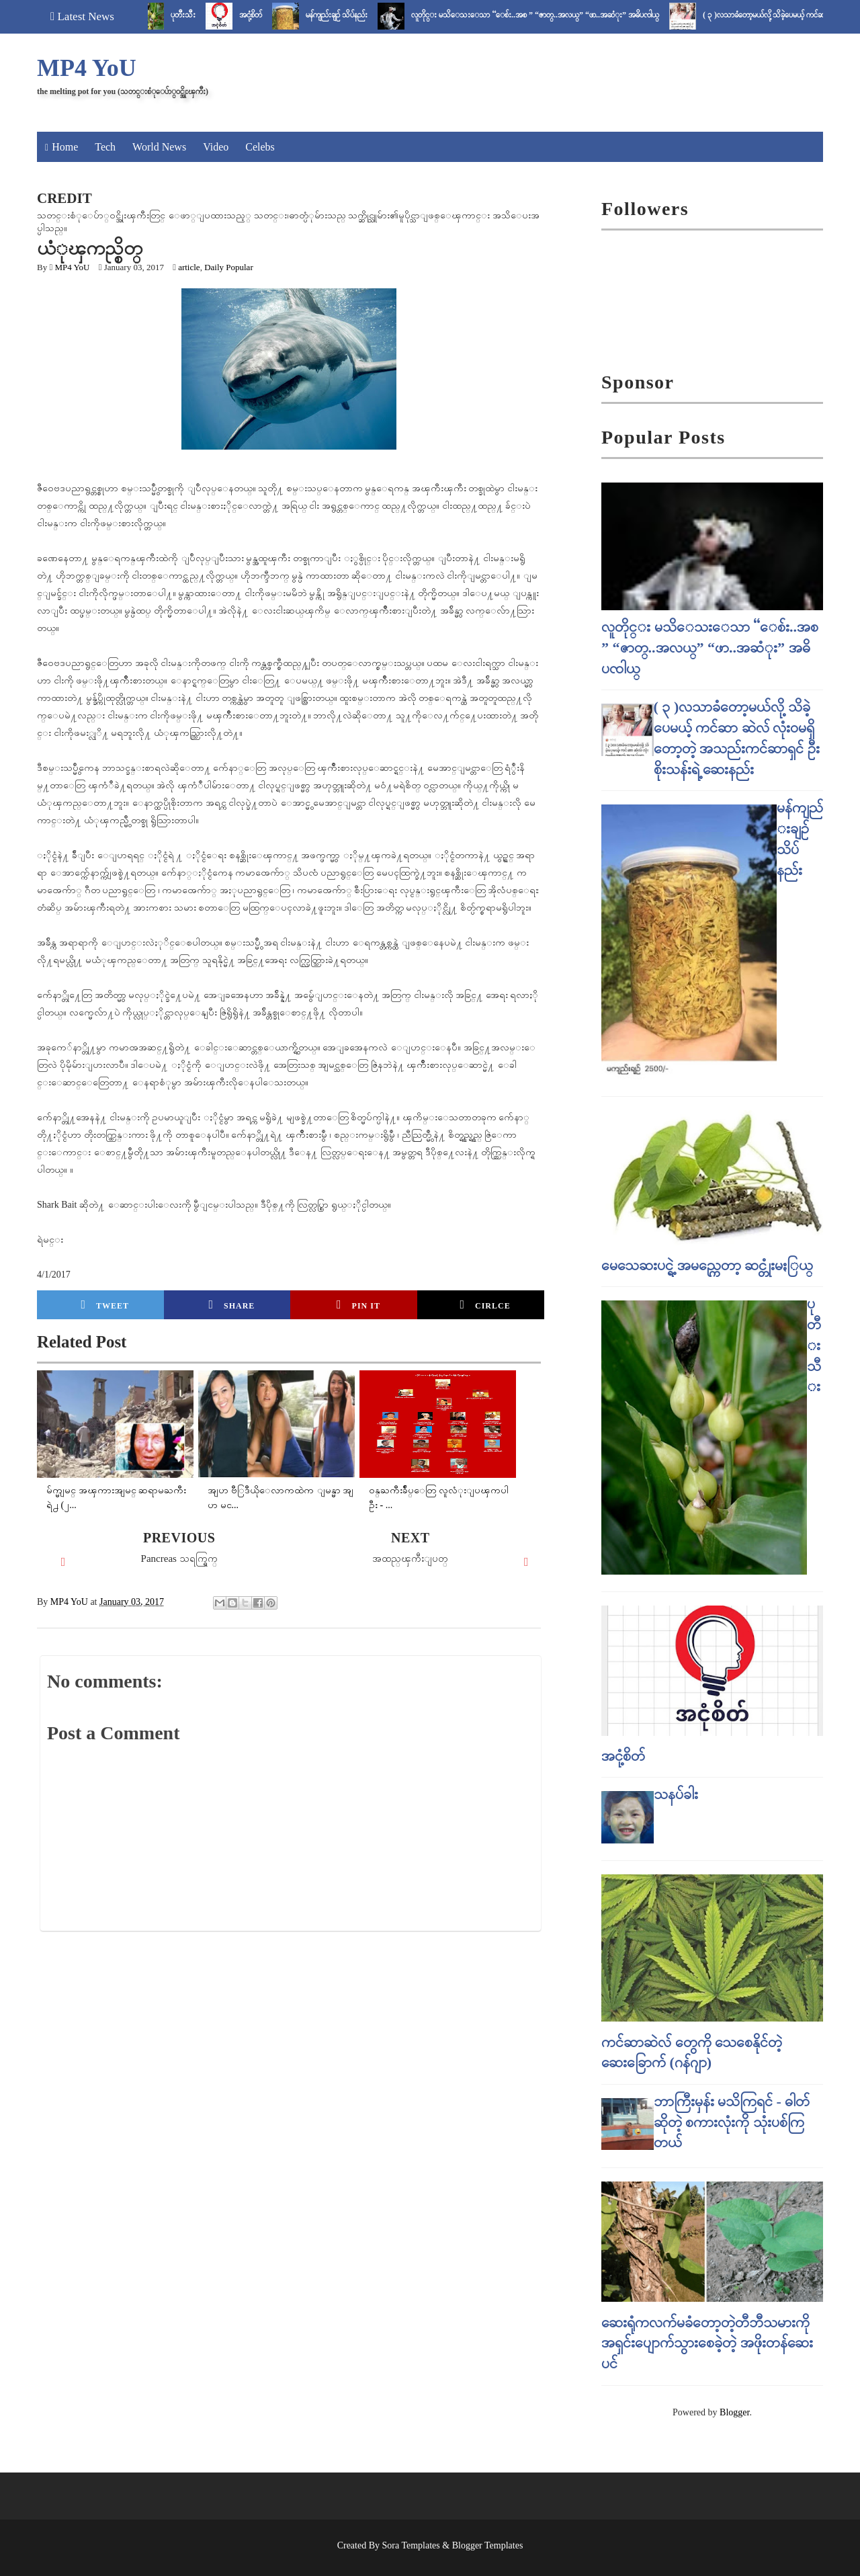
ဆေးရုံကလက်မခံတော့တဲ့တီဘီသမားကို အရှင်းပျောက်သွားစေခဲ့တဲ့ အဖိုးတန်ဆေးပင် (707, 2343)
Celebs (260, 147)
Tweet (105, 1304)
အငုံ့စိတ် (260, 14)
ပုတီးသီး (193, 14)
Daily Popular (228, 267)
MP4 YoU (86, 67)
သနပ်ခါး (676, 1794)
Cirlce (485, 1304)
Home (65, 147)
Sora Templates (411, 2545)
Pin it (358, 1304)
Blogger (734, 2412)
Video (215, 147)
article (189, 267)
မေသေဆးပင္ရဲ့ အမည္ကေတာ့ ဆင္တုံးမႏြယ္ (707, 1265)
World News (159, 147)
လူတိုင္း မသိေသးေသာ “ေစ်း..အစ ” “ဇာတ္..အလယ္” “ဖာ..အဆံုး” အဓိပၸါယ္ (545, 14)
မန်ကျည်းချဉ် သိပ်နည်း (347, 14)
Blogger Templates (487, 2545)
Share (231, 1304)
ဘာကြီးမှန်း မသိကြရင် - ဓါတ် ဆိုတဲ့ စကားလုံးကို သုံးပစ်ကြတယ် (732, 2122)
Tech (105, 147)
